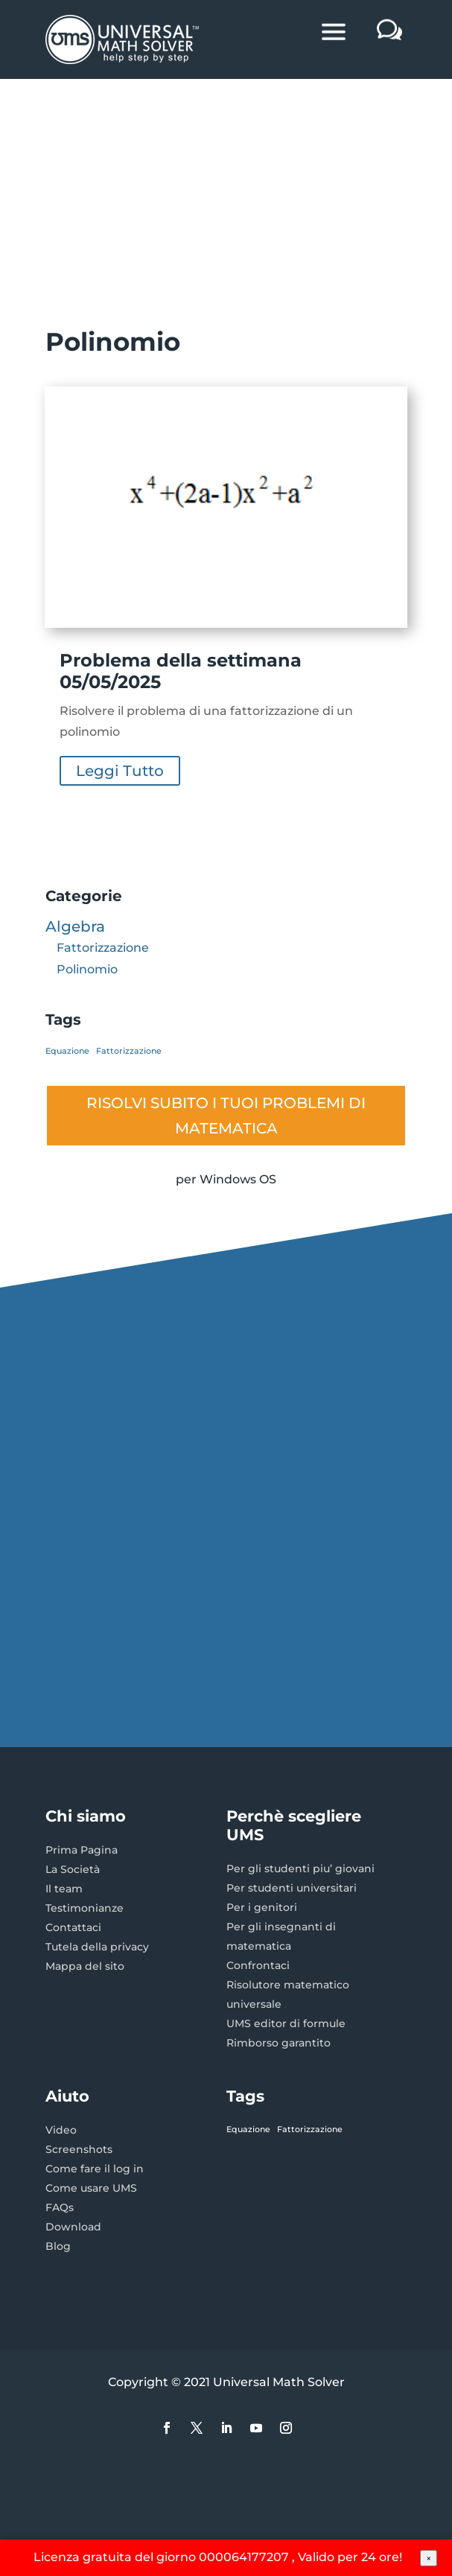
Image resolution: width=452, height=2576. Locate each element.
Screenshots (78, 2149)
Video (61, 2130)
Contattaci (73, 1927)
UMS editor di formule (286, 2023)
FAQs (59, 2207)
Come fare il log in (94, 2168)
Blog (58, 2246)
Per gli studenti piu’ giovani (300, 1868)
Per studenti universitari (291, 1888)
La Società (72, 1869)
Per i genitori (261, 1907)
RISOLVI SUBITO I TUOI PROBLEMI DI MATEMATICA (226, 1115)
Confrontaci (258, 1965)
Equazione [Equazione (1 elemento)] (67, 1051)
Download (73, 2226)
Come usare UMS (91, 2188)
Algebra (75, 926)
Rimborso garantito (278, 2042)
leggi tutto (120, 771)
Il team (64, 1888)
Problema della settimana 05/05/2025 (181, 671)
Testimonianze (84, 1908)
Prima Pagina (81, 1850)
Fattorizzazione (103, 948)
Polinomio (87, 969)
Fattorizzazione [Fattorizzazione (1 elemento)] (129, 1051)
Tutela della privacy (97, 1946)
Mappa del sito (84, 1966)
